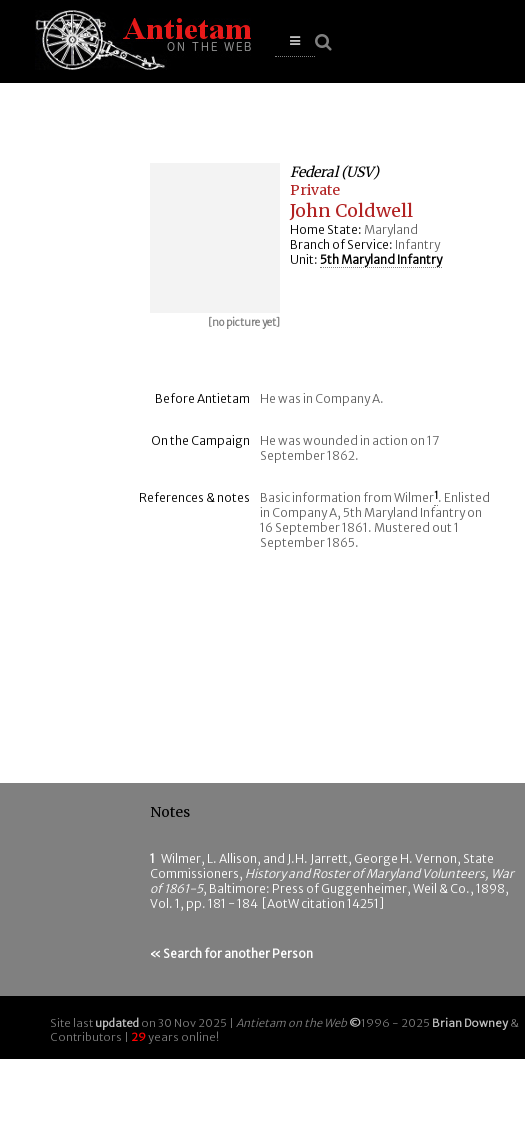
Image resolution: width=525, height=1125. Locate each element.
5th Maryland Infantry (381, 259)
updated (117, 1023)
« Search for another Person (231, 953)
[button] (295, 41)
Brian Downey (470, 1023)
